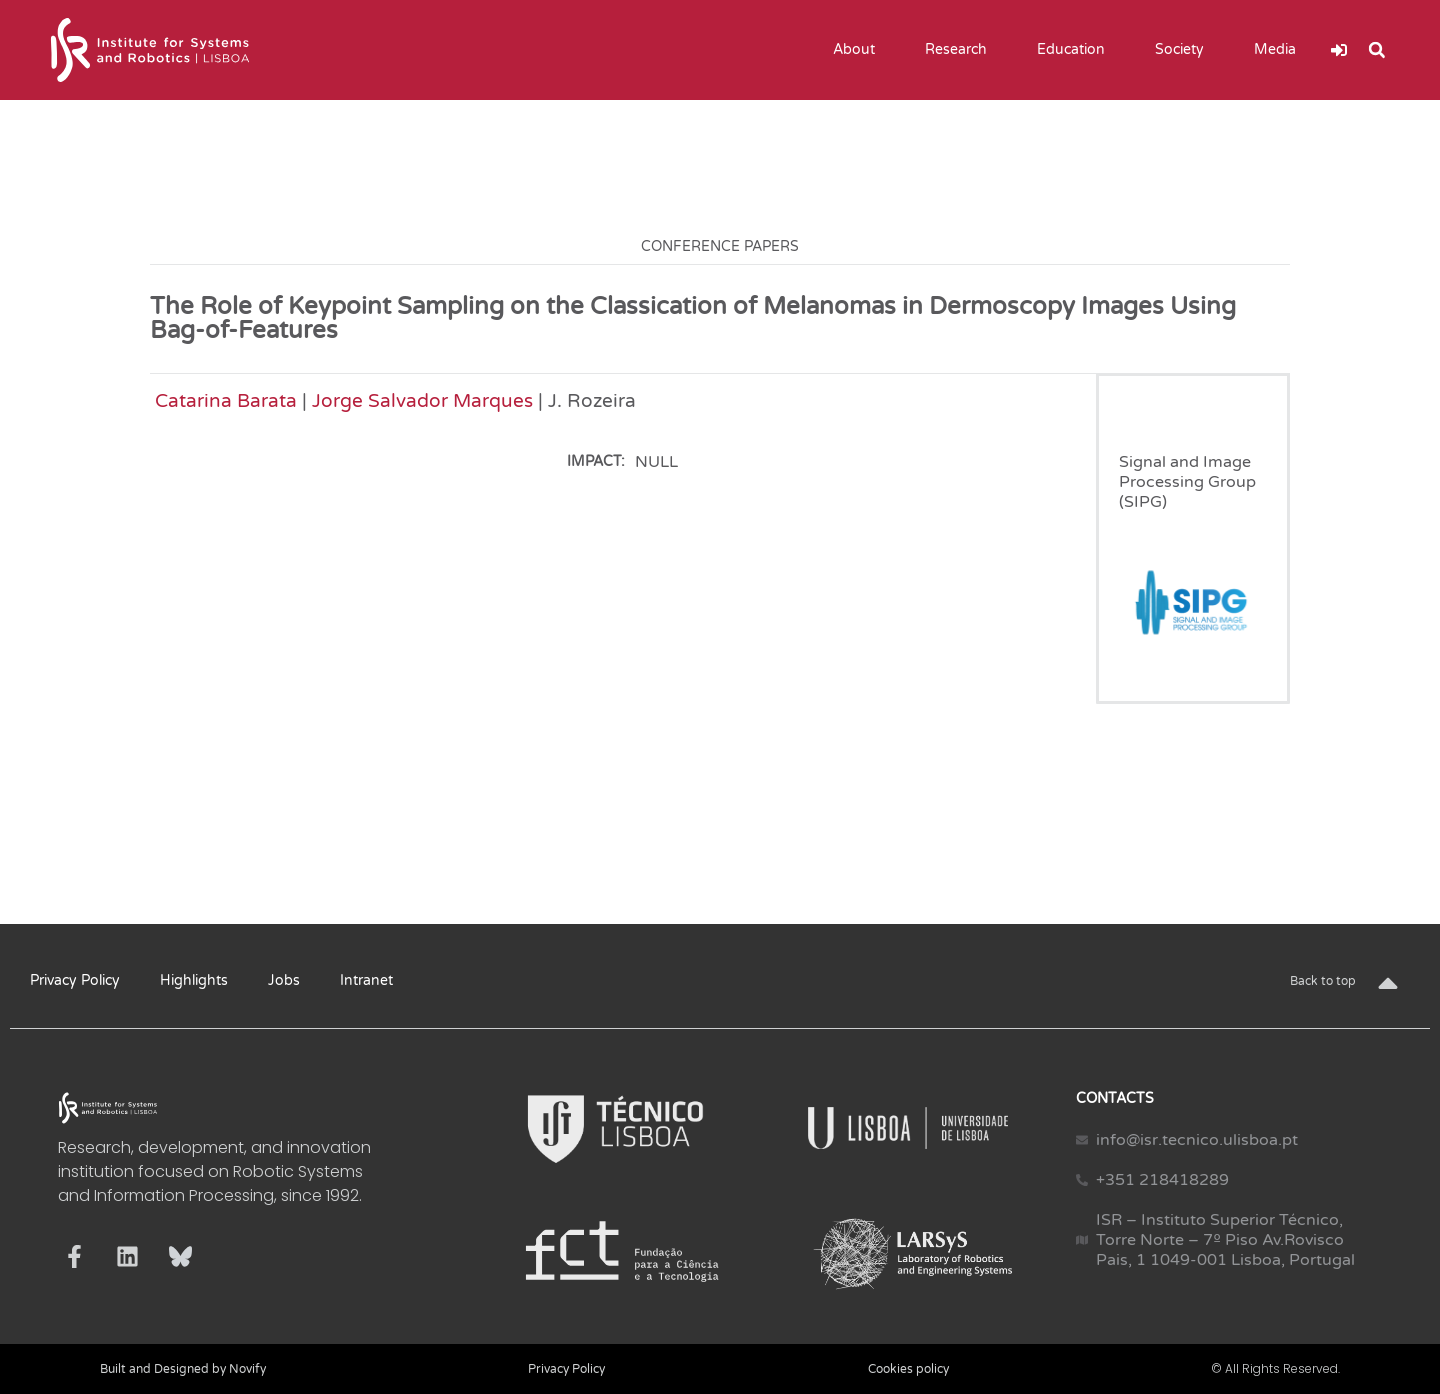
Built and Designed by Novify (183, 1369)
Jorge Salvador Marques (422, 400)
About (859, 50)
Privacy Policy (75, 980)
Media (1280, 50)
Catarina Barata (226, 400)
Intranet (366, 980)
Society (1184, 50)
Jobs (284, 980)
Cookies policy (908, 1369)
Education (1076, 50)
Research (961, 50)
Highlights (194, 980)
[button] (1377, 50)
